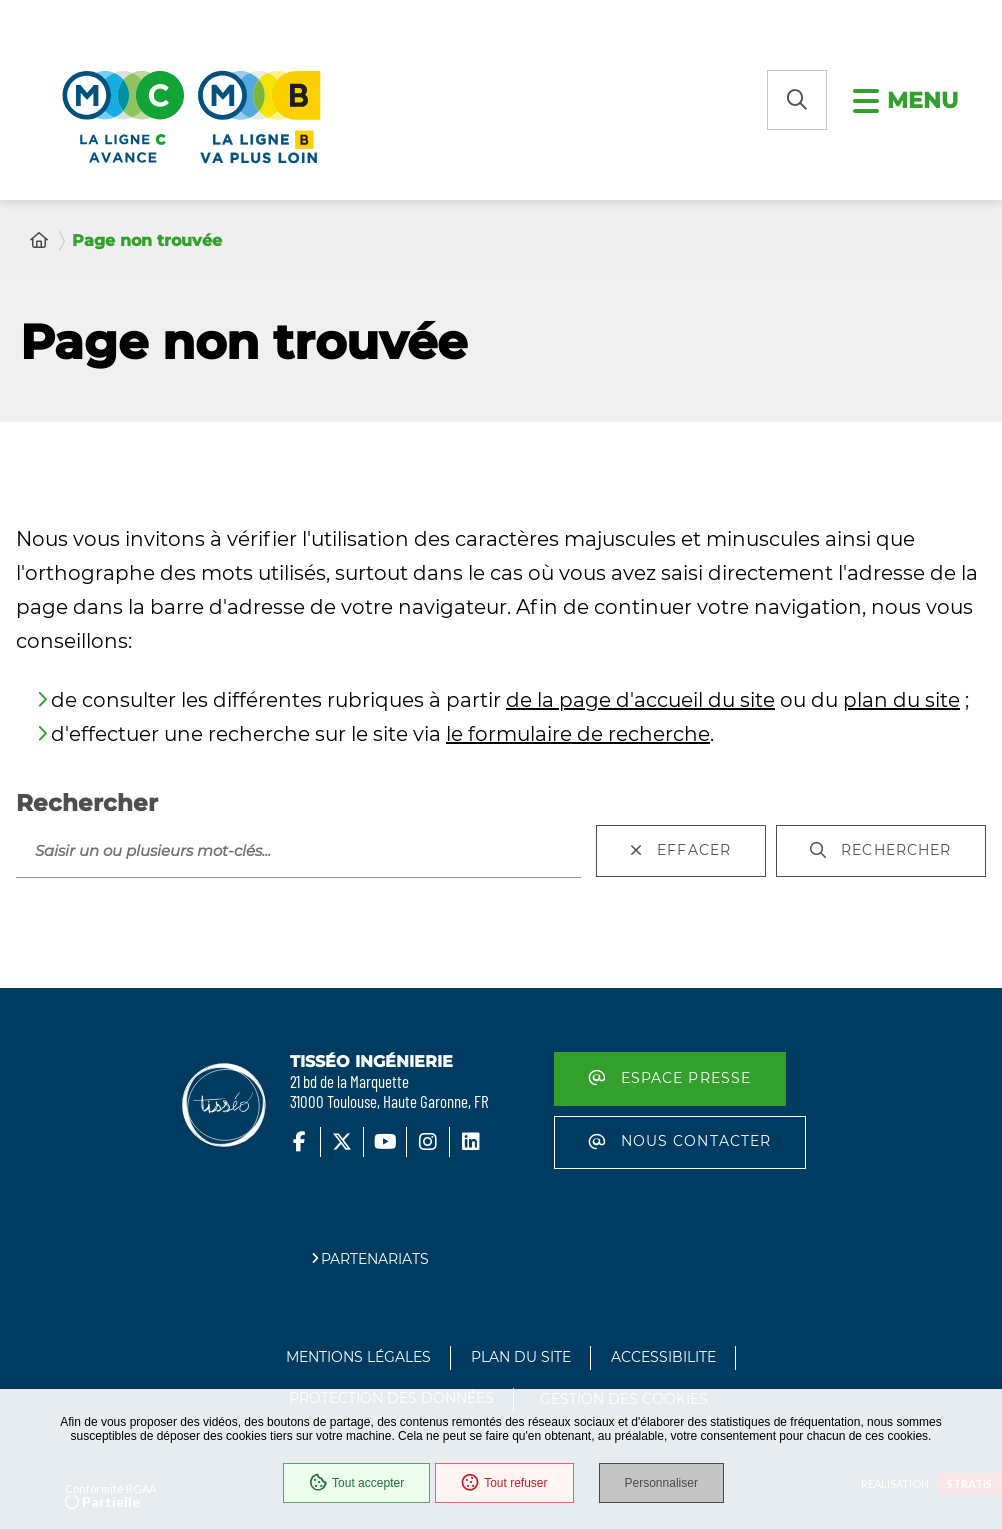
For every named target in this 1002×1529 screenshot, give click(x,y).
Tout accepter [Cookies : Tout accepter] (356, 1483)
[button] (797, 100)
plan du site (901, 700)
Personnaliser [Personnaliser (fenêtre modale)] (661, 1483)
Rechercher (87, 803)
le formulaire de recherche (578, 734)
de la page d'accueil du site (640, 700)
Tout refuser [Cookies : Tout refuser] (504, 1483)
